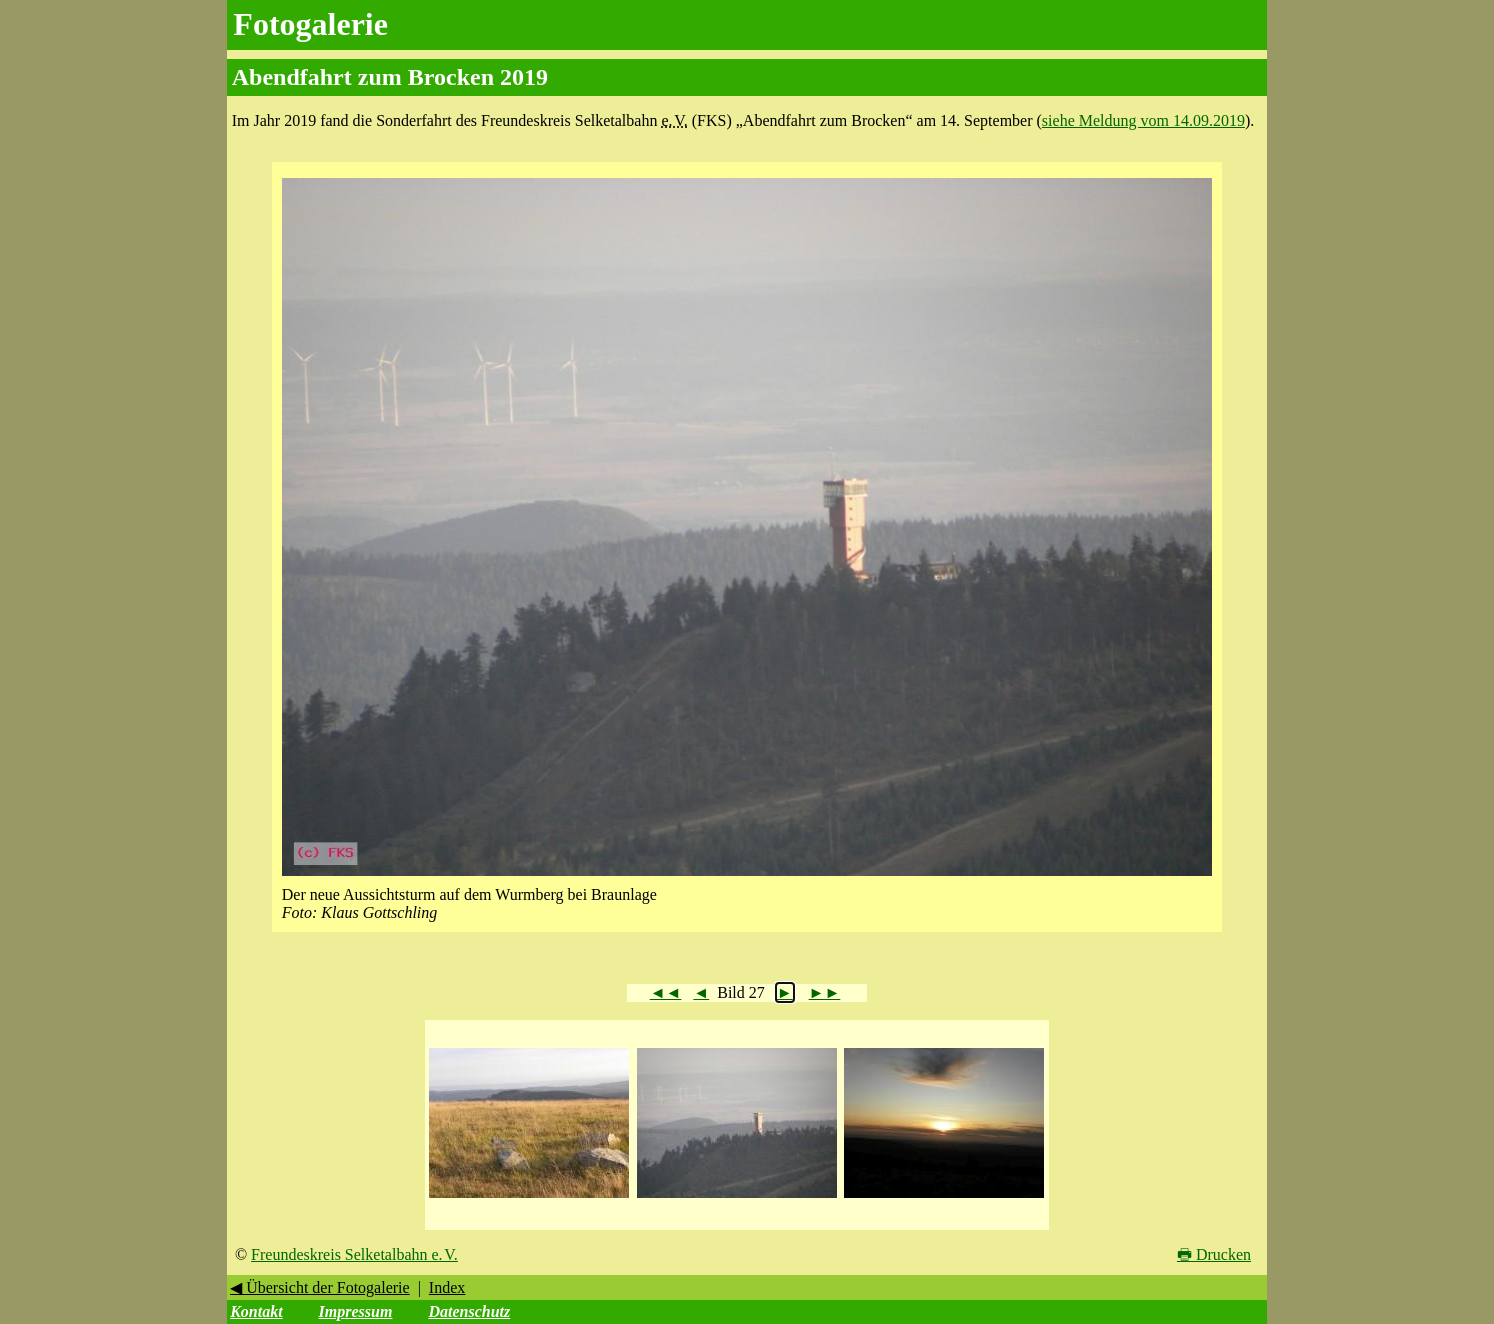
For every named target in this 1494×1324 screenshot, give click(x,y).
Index (447, 1287)
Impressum (356, 1311)
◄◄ (666, 992)
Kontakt (256, 1311)
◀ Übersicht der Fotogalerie (320, 1287)
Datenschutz (469, 1311)
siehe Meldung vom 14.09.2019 (1143, 120)
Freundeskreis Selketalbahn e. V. (354, 1254)
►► (825, 992)
